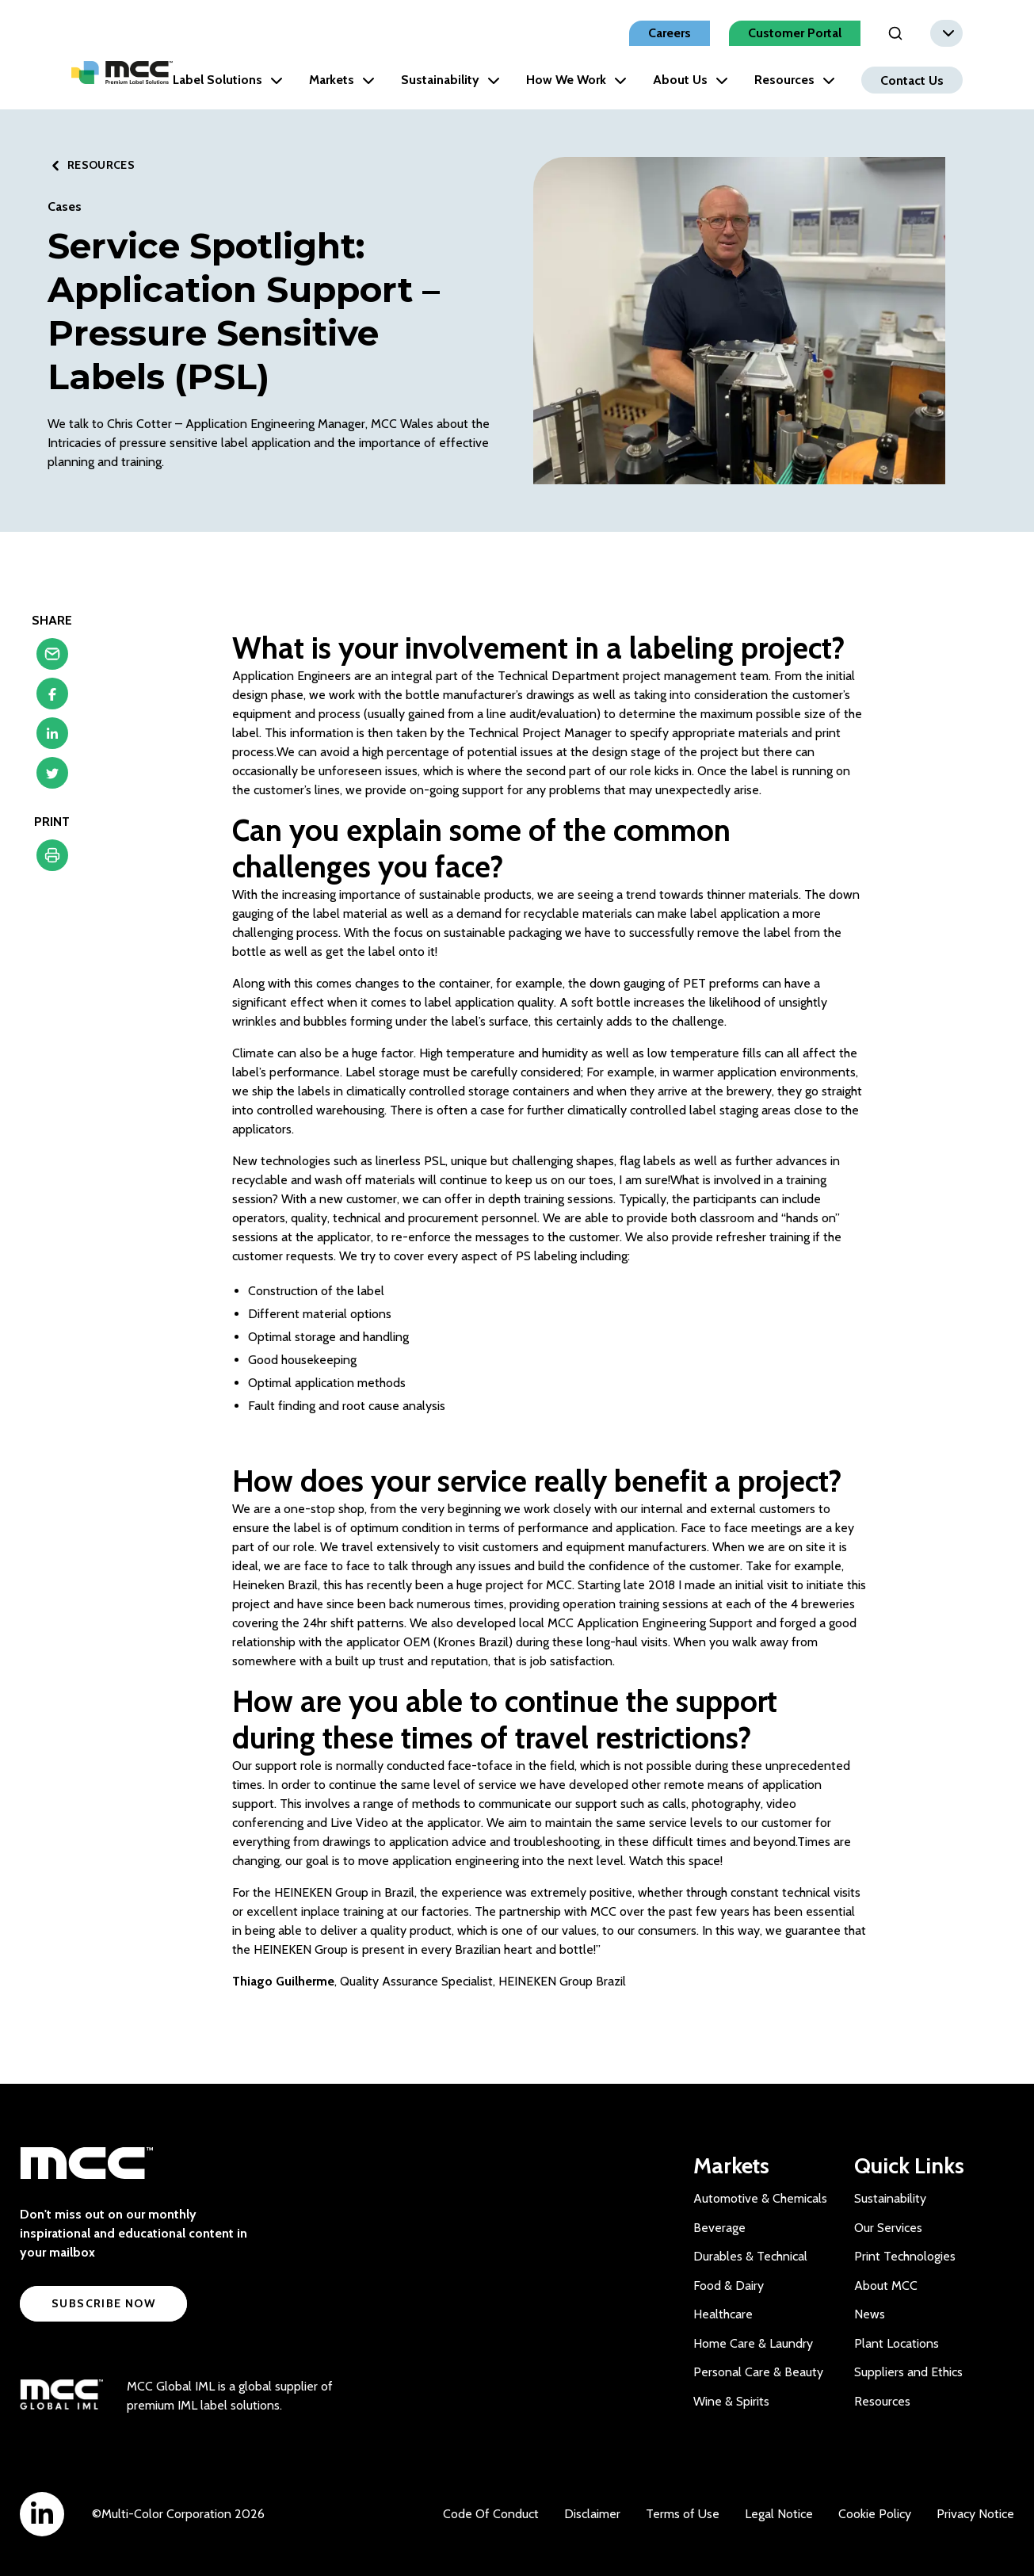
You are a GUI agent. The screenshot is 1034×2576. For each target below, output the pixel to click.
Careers (669, 32)
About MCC (886, 2285)
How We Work (576, 79)
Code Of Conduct (491, 2513)
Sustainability (450, 79)
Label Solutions (228, 79)
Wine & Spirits (731, 2401)
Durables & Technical (750, 2256)
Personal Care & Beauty (758, 2371)
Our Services (888, 2227)
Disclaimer (592, 2513)
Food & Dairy (728, 2285)
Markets (342, 79)
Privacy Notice (975, 2513)
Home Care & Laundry (753, 2343)
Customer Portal (794, 32)
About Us (690, 79)
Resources (794, 79)
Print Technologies (905, 2256)
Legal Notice (779, 2513)
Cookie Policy (874, 2513)
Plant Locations (896, 2343)
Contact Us (912, 79)
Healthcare (723, 2314)
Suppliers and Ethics (908, 2371)
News (869, 2314)
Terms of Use (682, 2513)
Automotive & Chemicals (760, 2198)
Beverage (719, 2227)
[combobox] (946, 33)
